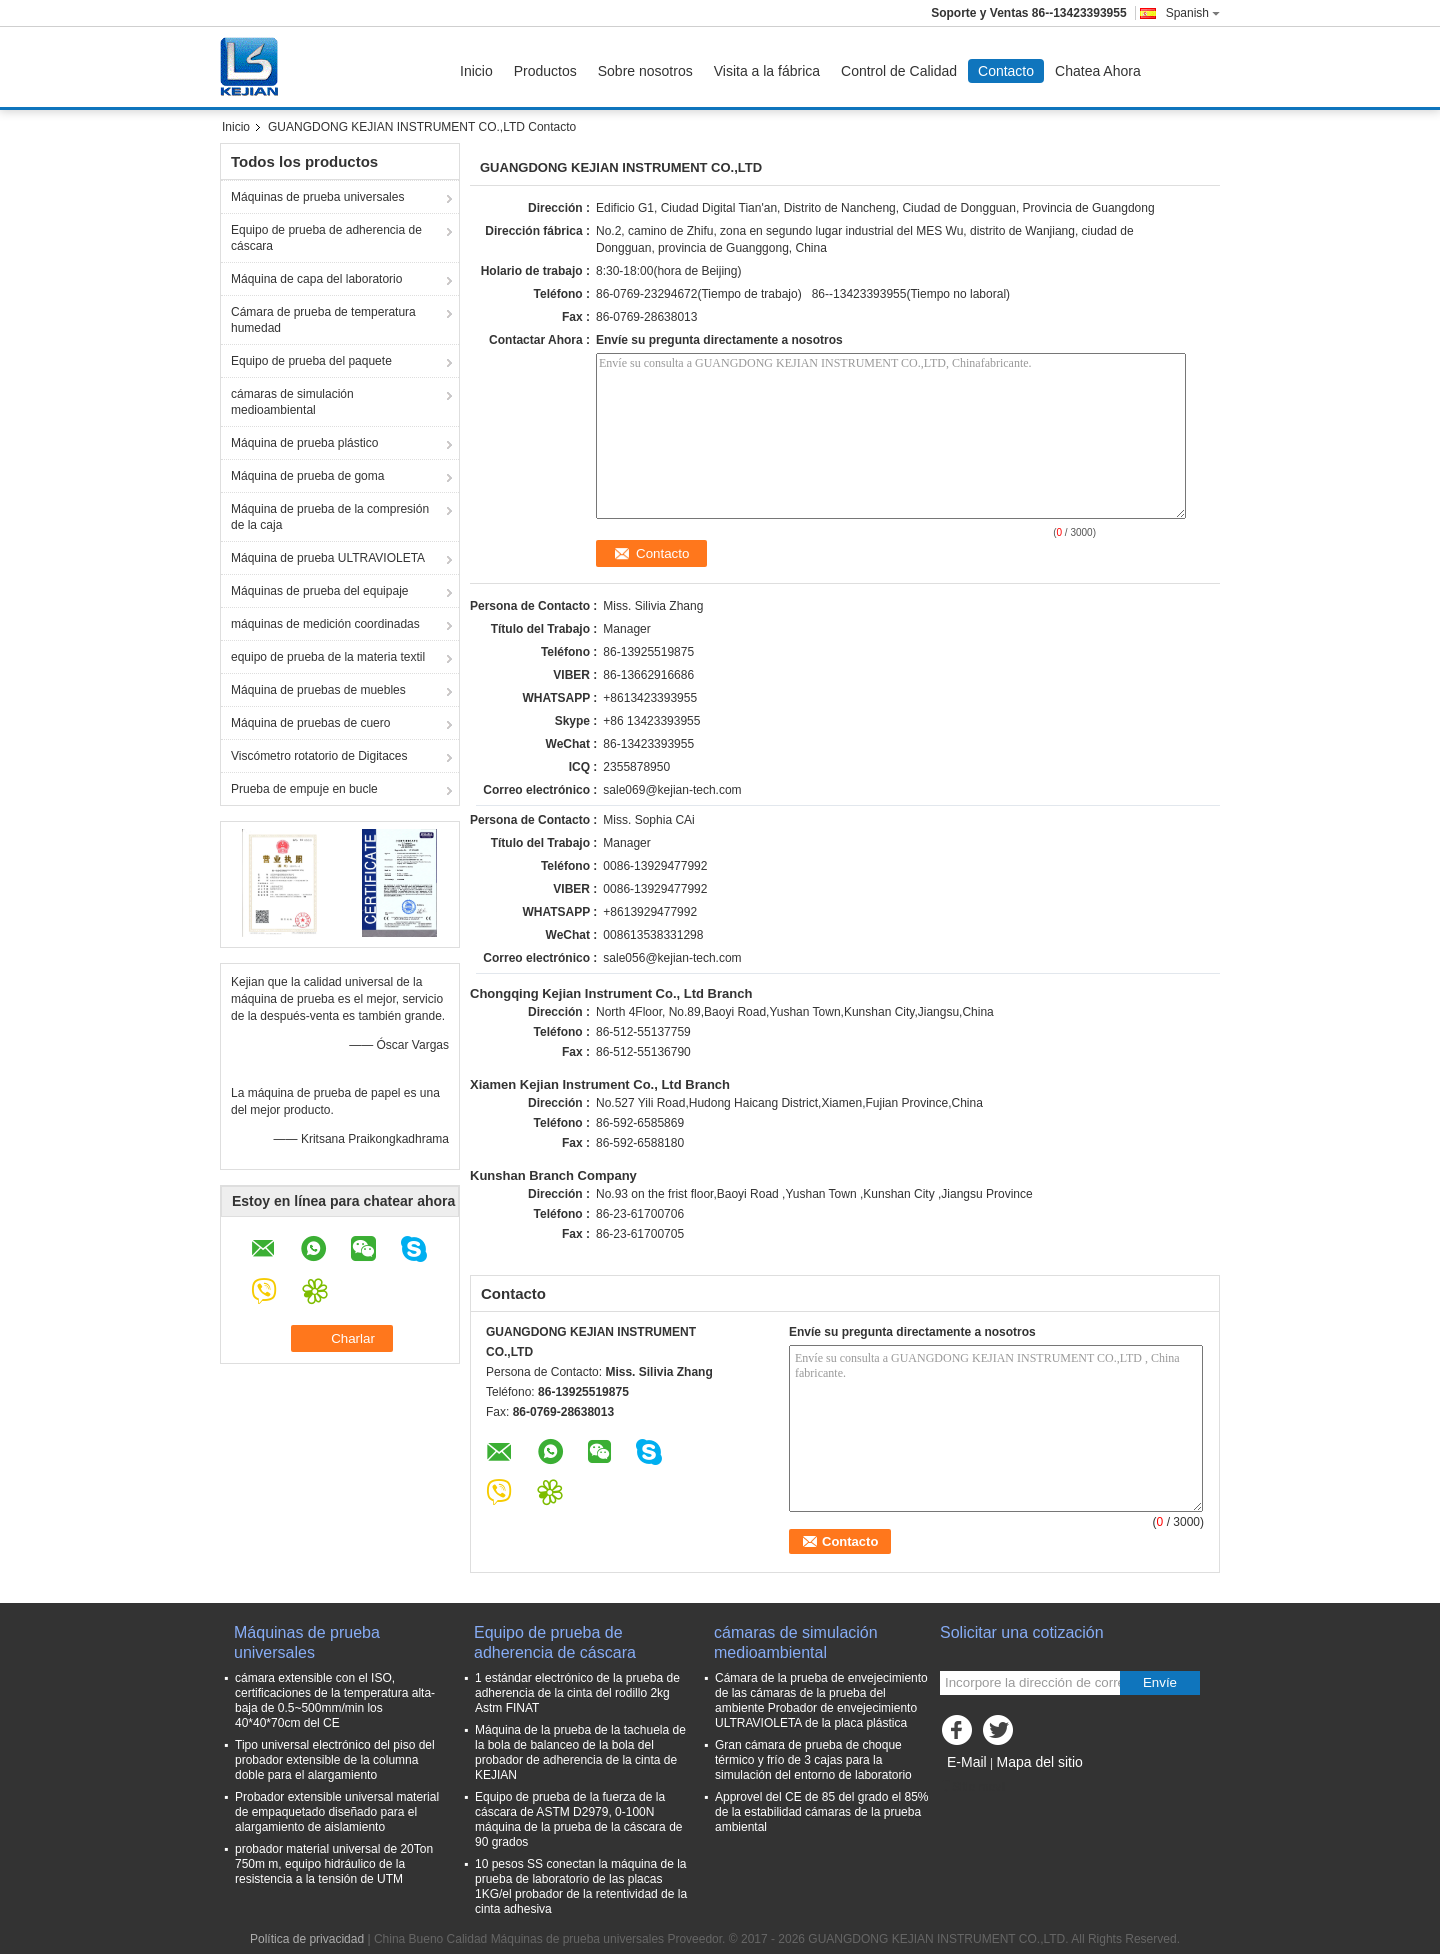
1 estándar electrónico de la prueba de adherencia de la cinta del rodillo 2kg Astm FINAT (577, 1693)
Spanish (1193, 13)
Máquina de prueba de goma (307, 476)
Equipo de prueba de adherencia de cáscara (326, 238)
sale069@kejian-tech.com (672, 790)
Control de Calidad (899, 71)
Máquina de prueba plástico (304, 443)
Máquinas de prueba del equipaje (319, 591)
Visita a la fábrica (767, 71)
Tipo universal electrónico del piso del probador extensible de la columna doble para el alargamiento (335, 1760)
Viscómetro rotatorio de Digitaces (319, 756)
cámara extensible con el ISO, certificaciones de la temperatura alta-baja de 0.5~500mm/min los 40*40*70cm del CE (335, 1700)
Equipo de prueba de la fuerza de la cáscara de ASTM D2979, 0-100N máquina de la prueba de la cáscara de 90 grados (578, 1819)
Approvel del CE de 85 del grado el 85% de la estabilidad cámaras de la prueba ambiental (821, 1812)
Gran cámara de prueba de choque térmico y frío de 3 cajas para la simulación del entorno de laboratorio (813, 1760)
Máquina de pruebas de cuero (310, 723)
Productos (545, 71)
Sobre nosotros (645, 71)
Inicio (476, 71)
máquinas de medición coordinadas (325, 624)
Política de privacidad (307, 1939)
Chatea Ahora (1098, 71)
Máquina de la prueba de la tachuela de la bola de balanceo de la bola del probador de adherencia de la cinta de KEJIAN (580, 1752)
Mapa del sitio (1039, 1762)
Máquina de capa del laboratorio (316, 279)
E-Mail (967, 1762)
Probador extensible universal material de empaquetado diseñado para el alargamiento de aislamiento (337, 1812)
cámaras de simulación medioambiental (292, 402)
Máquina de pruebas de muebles (318, 690)
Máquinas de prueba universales (317, 197)
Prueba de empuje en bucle (304, 789)
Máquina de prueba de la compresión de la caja (330, 517)
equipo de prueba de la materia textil (328, 657)
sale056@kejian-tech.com (672, 958)
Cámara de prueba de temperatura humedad (323, 320)
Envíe (1160, 1682)
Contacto (1006, 71)
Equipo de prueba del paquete (311, 361)
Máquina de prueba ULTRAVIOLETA (328, 558)
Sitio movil (973, 1787)
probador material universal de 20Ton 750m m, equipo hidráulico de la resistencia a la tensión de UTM (334, 1864)
